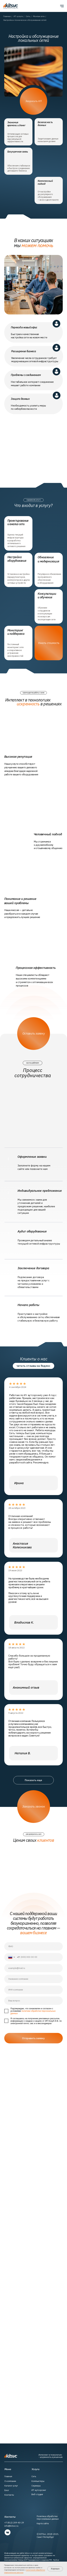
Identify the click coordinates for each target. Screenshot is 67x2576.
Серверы (36, 2485)
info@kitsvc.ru (11, 2526)
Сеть (28, 16)
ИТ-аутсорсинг (38, 2490)
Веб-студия (37, 2494)
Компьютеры (37, 2481)
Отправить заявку (33, 2038)
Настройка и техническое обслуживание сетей (24, 20)
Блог (6, 2490)
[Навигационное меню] (62, 6)
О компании (10, 2481)
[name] (33, 1946)
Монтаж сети (39, 16)
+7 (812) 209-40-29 (14, 2522)
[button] (33, 101)
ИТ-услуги (18, 16)
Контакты (9, 2494)
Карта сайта (43, 2523)
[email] (33, 1968)
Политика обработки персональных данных (48, 2517)
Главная (7, 16)
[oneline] (33, 1979)
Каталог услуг (11, 2485)
